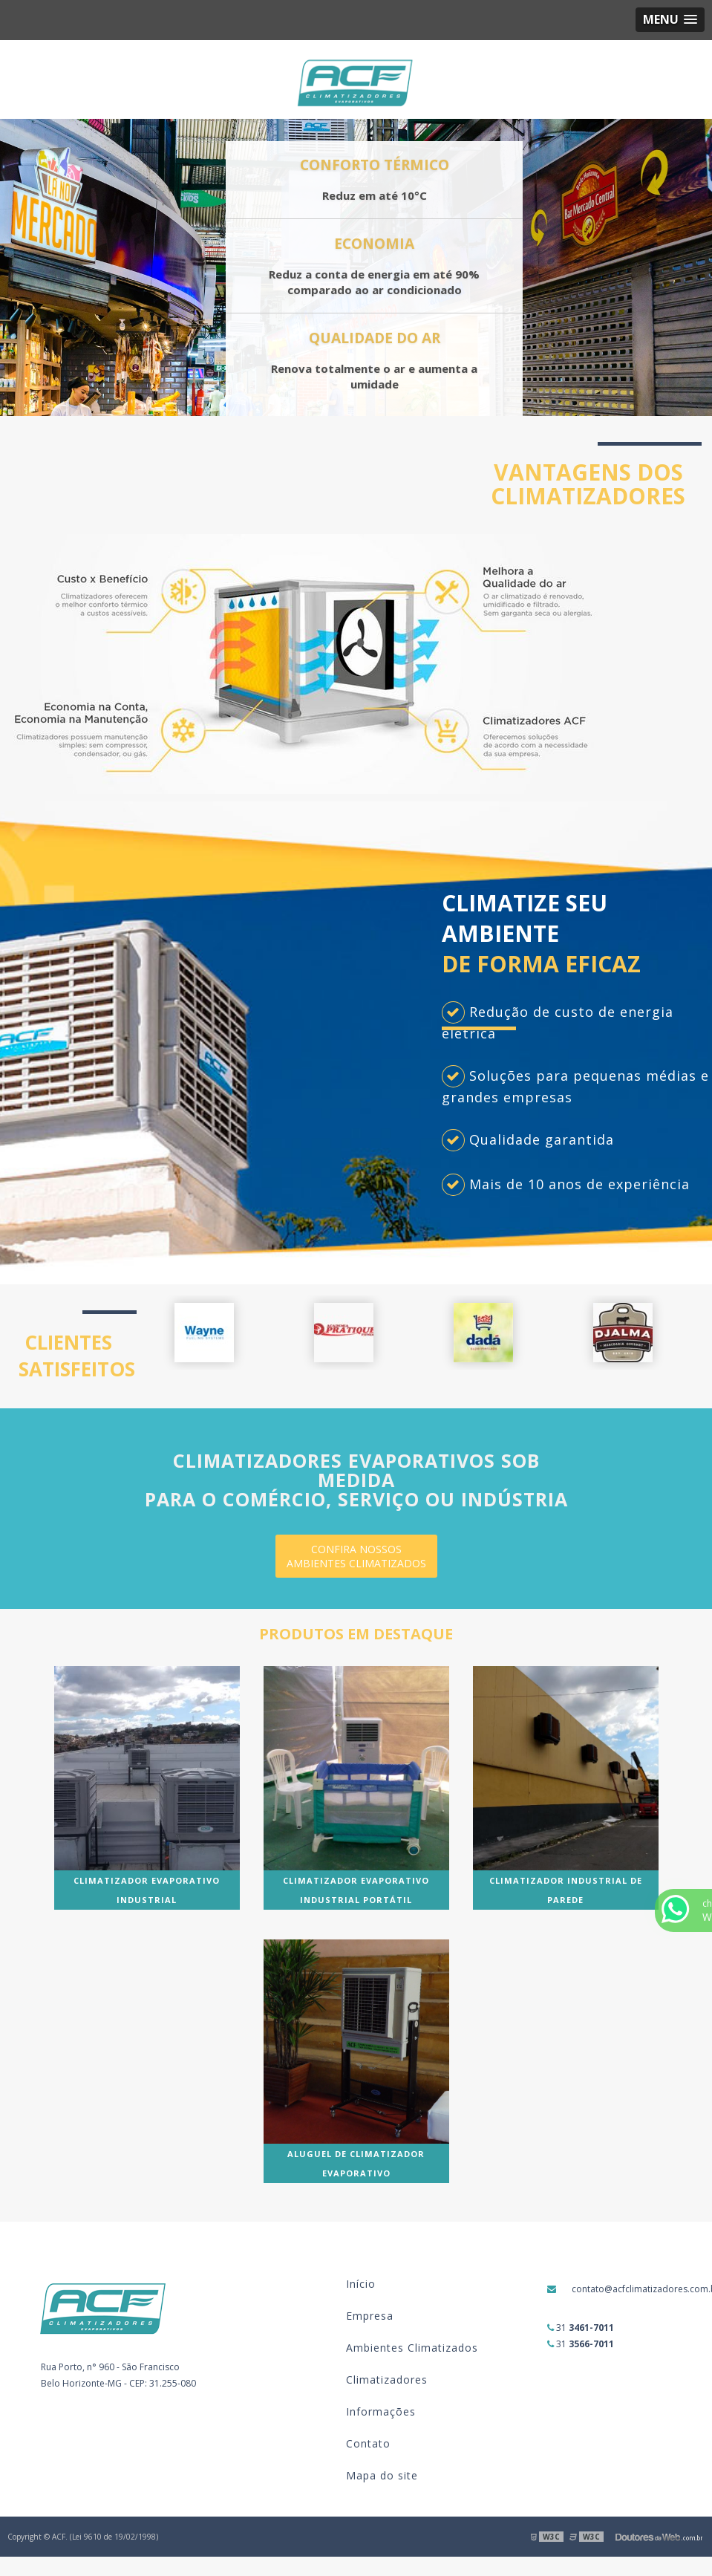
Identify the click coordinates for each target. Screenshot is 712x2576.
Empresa (369, 2316)
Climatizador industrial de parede (565, 1890)
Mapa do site (382, 2475)
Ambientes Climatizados (412, 2348)
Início (361, 2284)
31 (580, 2327)
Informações (381, 2411)
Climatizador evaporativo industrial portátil (356, 1890)
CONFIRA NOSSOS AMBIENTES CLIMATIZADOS (356, 1556)
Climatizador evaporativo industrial (147, 1890)
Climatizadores (387, 2379)
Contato (368, 2443)
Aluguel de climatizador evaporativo (356, 2163)
